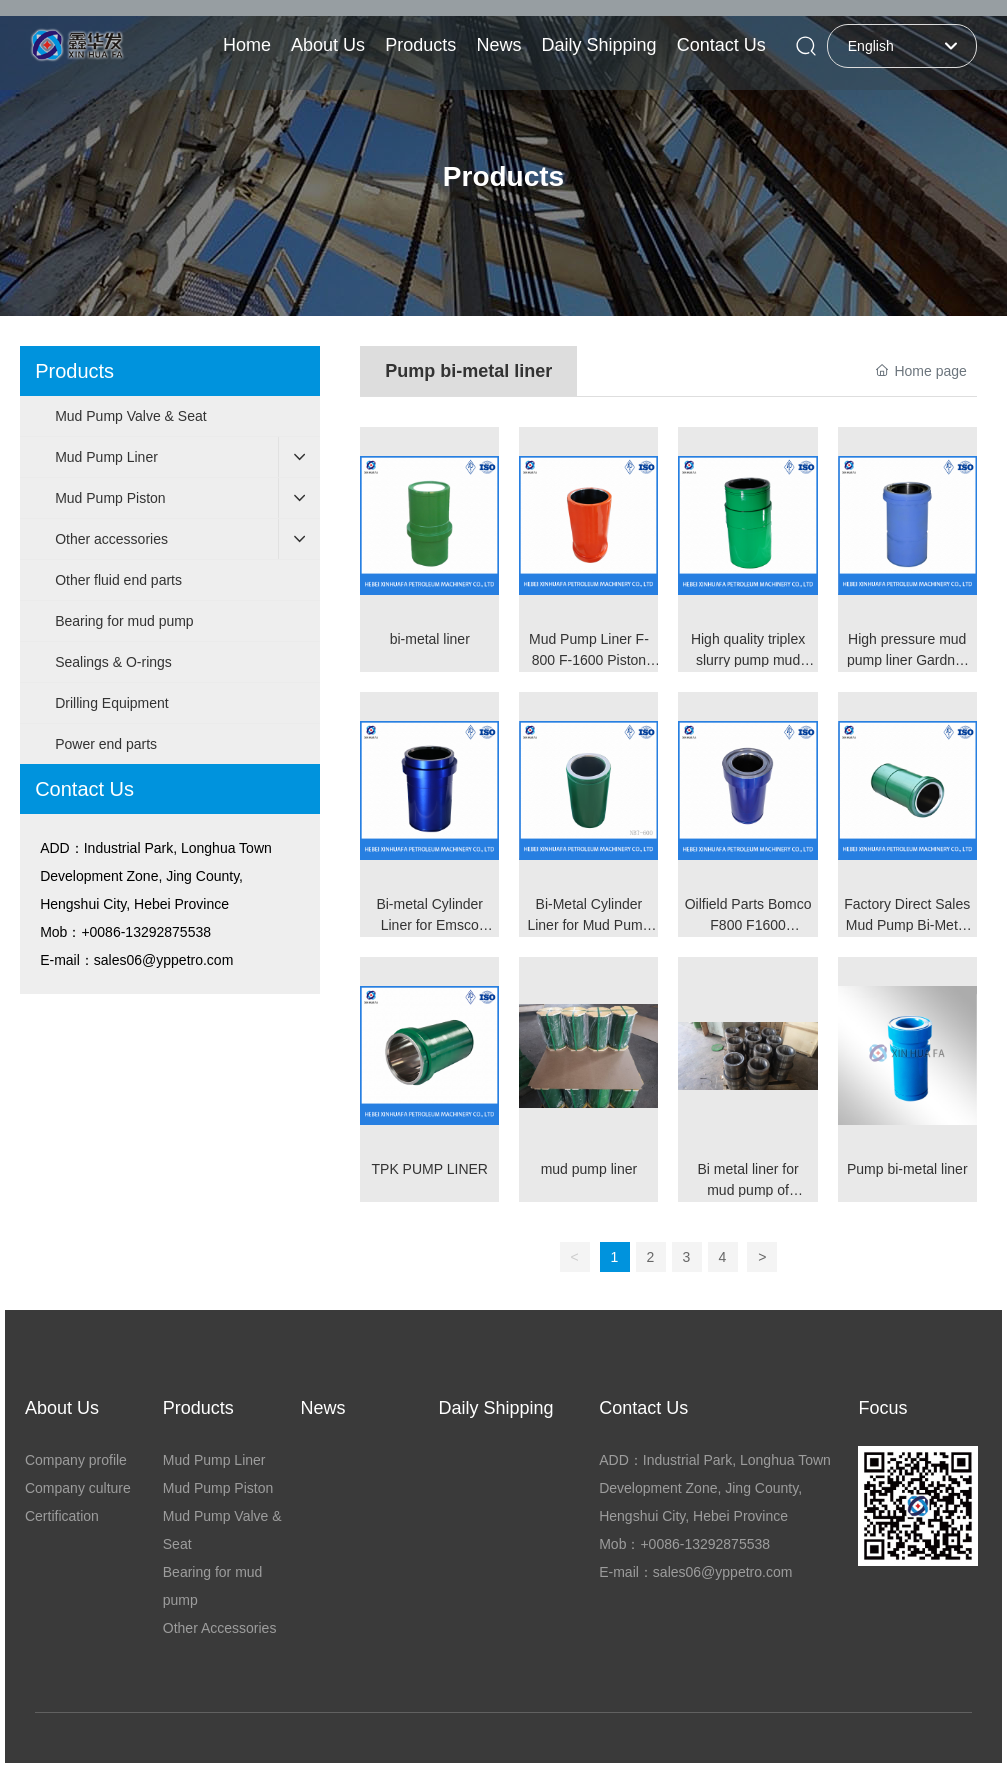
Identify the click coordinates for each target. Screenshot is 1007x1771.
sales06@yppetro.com (164, 960)
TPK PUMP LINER (430, 1169)
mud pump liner (589, 1169)
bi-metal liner (430, 639)
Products (503, 176)
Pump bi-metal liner (907, 1169)
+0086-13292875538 (146, 932)
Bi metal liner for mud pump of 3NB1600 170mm (748, 1190)
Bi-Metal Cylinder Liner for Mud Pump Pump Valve (588, 925)
